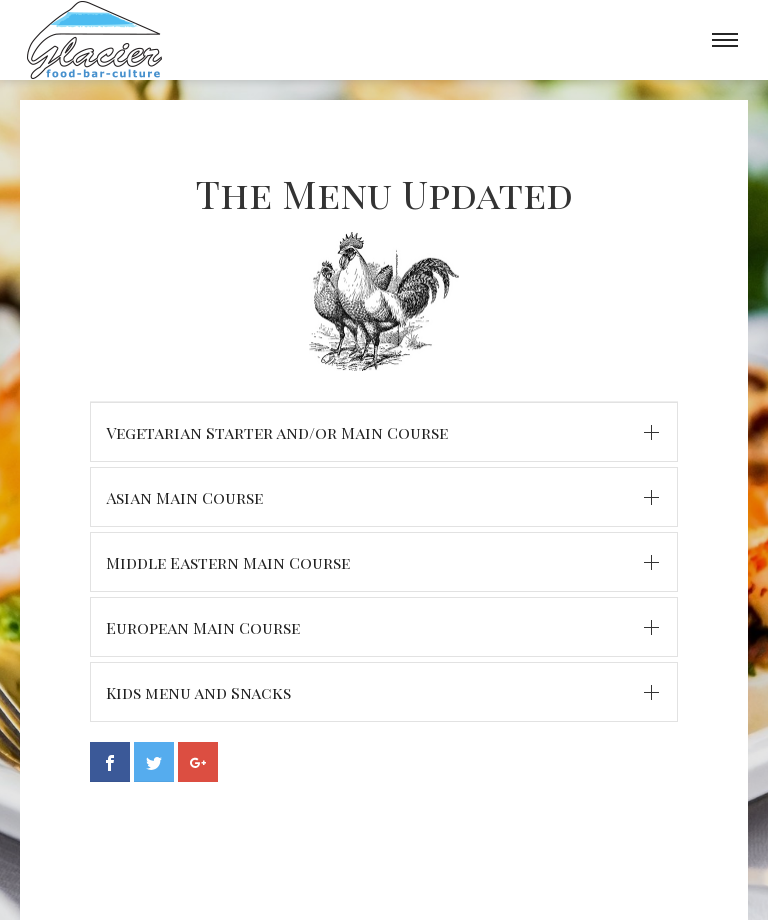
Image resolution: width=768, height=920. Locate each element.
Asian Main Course (184, 497)
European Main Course (203, 627)
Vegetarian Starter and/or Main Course (277, 432)
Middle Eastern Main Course (228, 562)
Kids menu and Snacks (198, 692)
